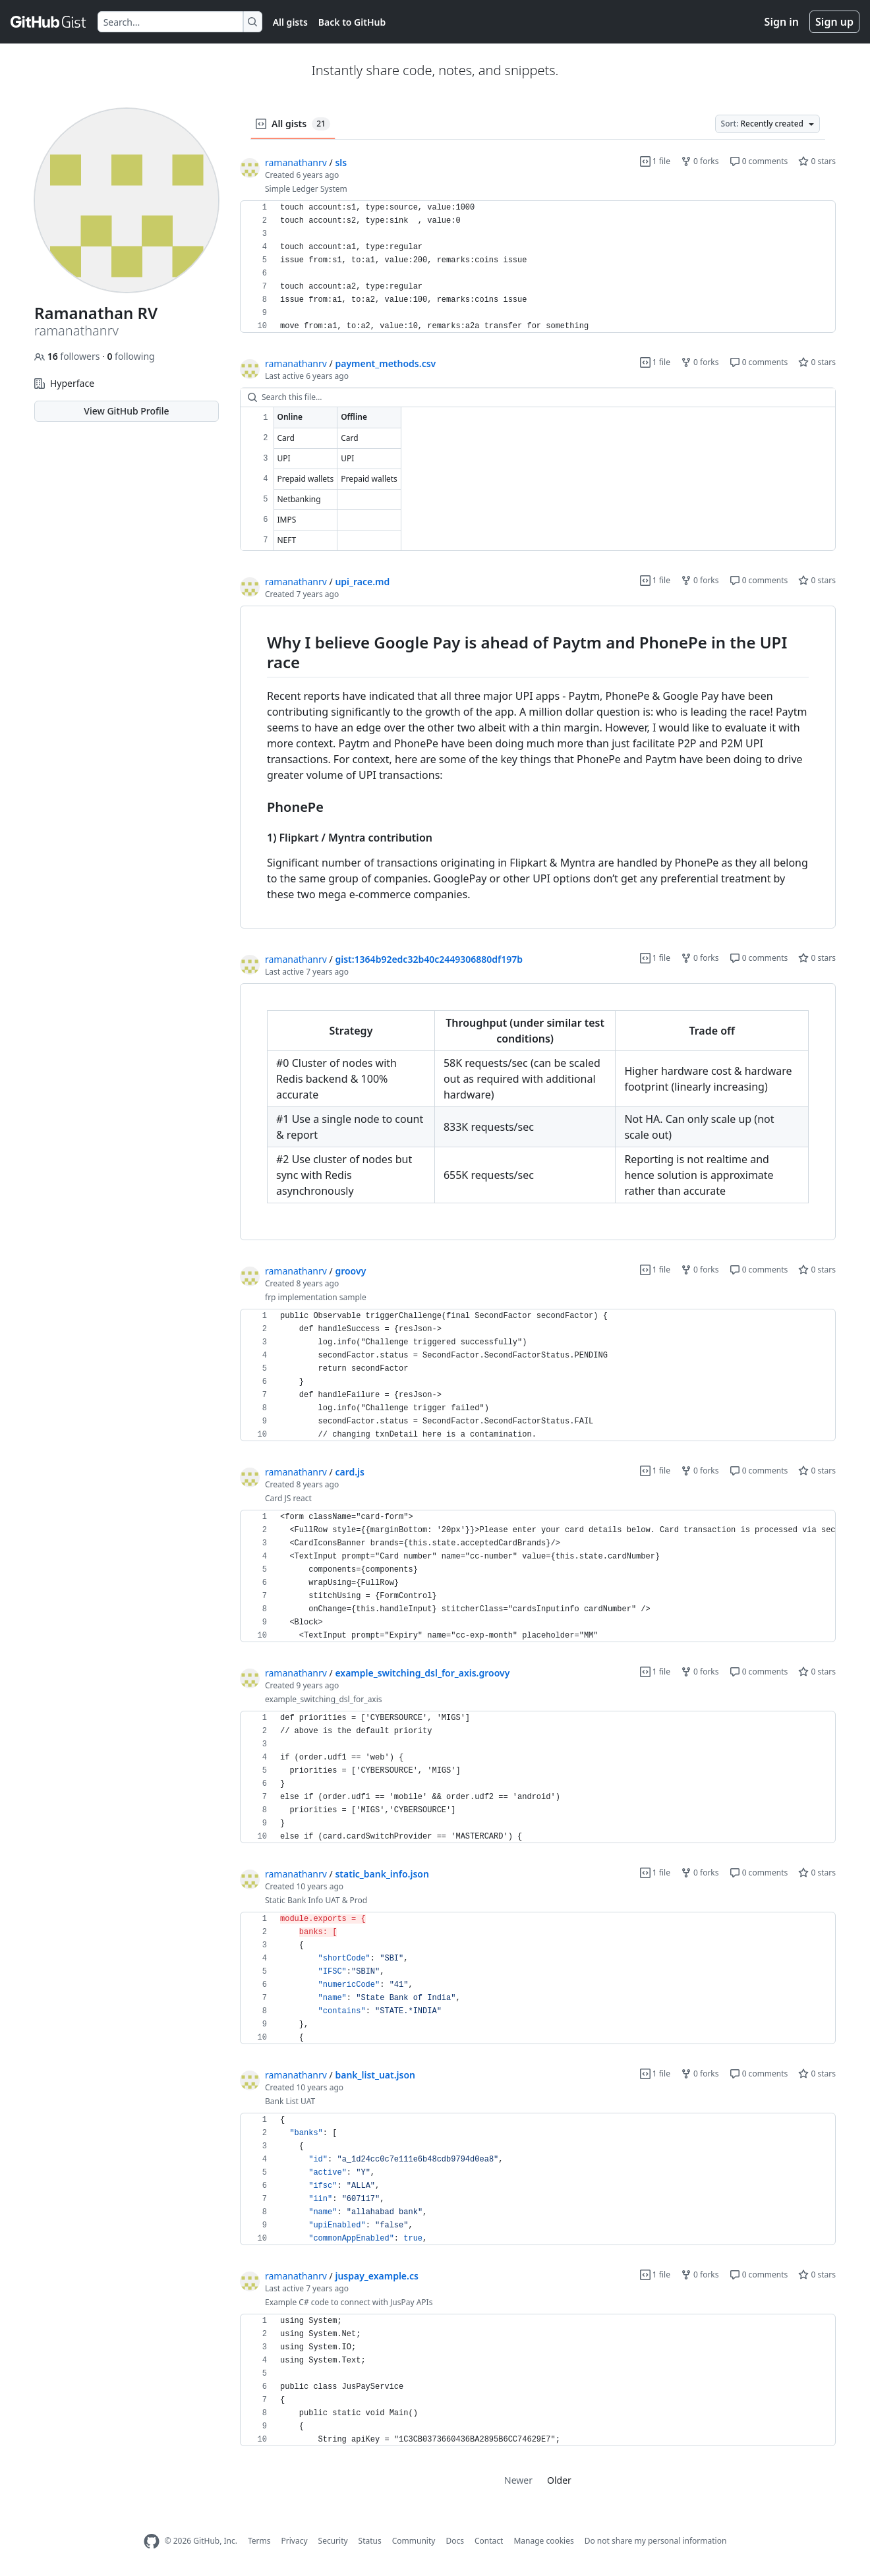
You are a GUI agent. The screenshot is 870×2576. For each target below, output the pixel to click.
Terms (259, 2540)
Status (370, 2540)
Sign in (782, 21)
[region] (538, 267)
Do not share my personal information (656, 2540)
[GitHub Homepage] (152, 2541)
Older (559, 2480)
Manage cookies (543, 2540)
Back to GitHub (352, 22)
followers (68, 356)
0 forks (700, 161)
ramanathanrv (296, 162)
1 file (655, 161)
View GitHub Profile (126, 411)
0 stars (817, 161)
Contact (489, 2540)
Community (414, 2540)
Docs (455, 2540)
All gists (290, 22)
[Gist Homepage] (49, 22)
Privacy (294, 2540)
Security (333, 2540)
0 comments (759, 161)
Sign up (834, 21)
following (130, 356)
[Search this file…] (538, 397)
